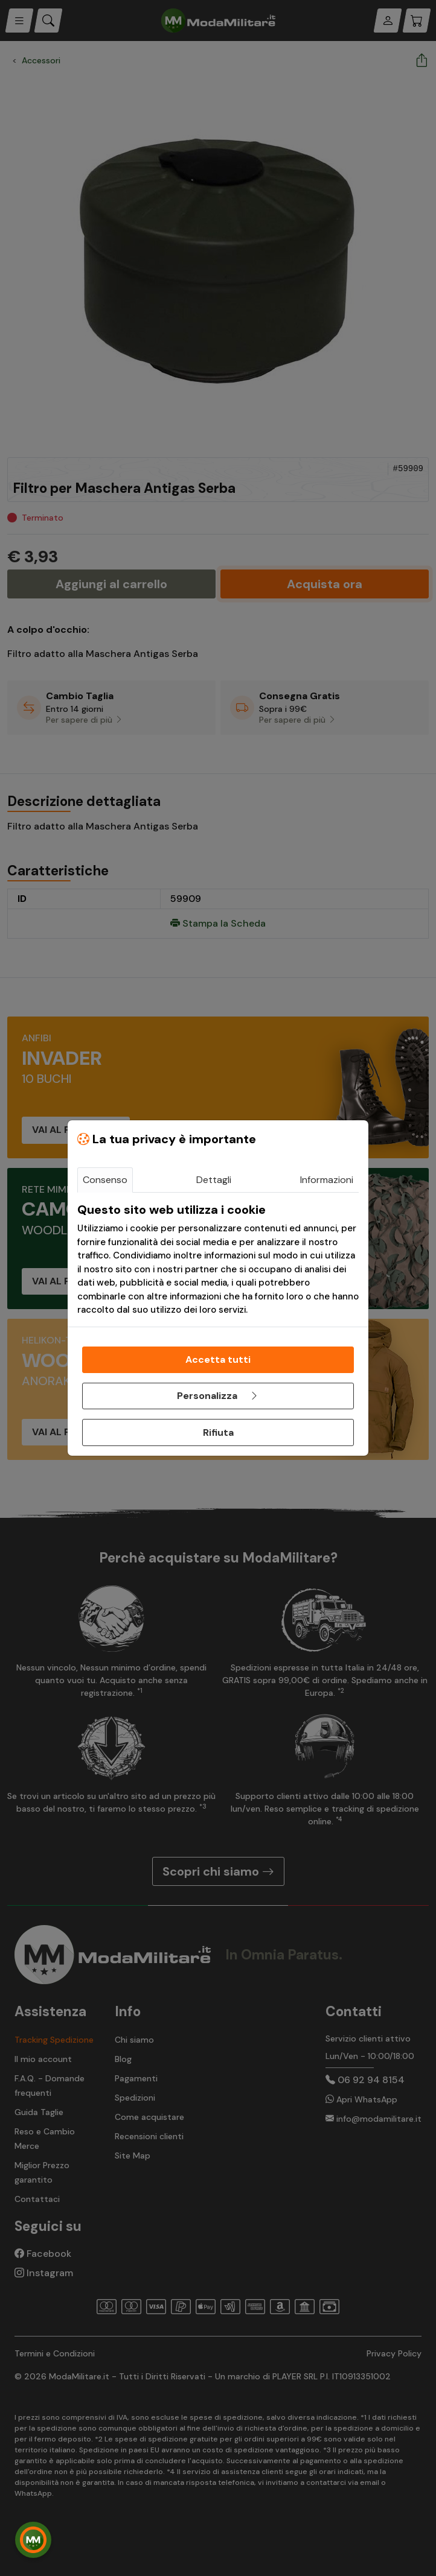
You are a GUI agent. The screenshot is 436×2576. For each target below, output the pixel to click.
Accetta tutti (218, 1359)
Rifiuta (218, 1432)
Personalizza (218, 1395)
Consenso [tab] (105, 1179)
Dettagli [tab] (213, 1179)
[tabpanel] (218, 1259)
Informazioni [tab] (326, 1179)
